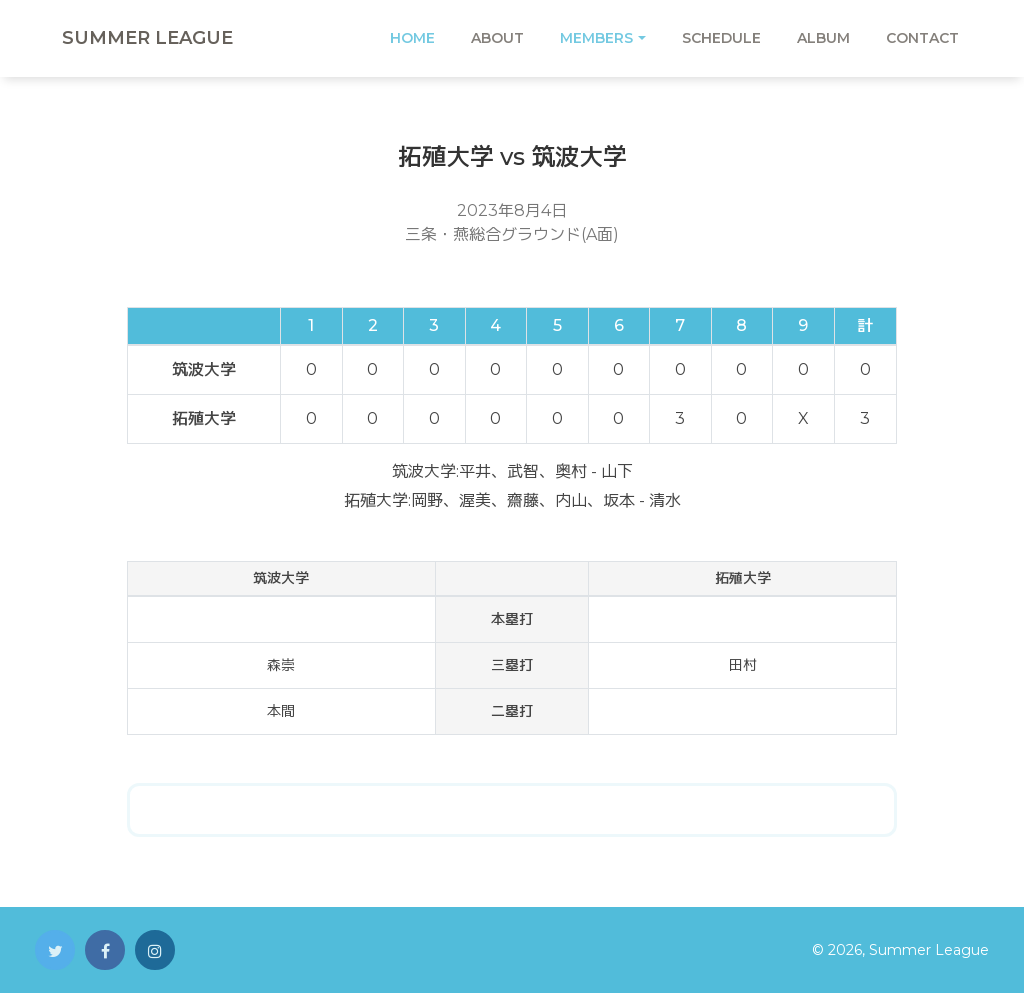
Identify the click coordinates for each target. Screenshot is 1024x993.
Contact (922, 38)
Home (412, 38)
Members (596, 38)
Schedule (721, 38)
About (497, 38)
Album (823, 38)
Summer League (147, 38)
